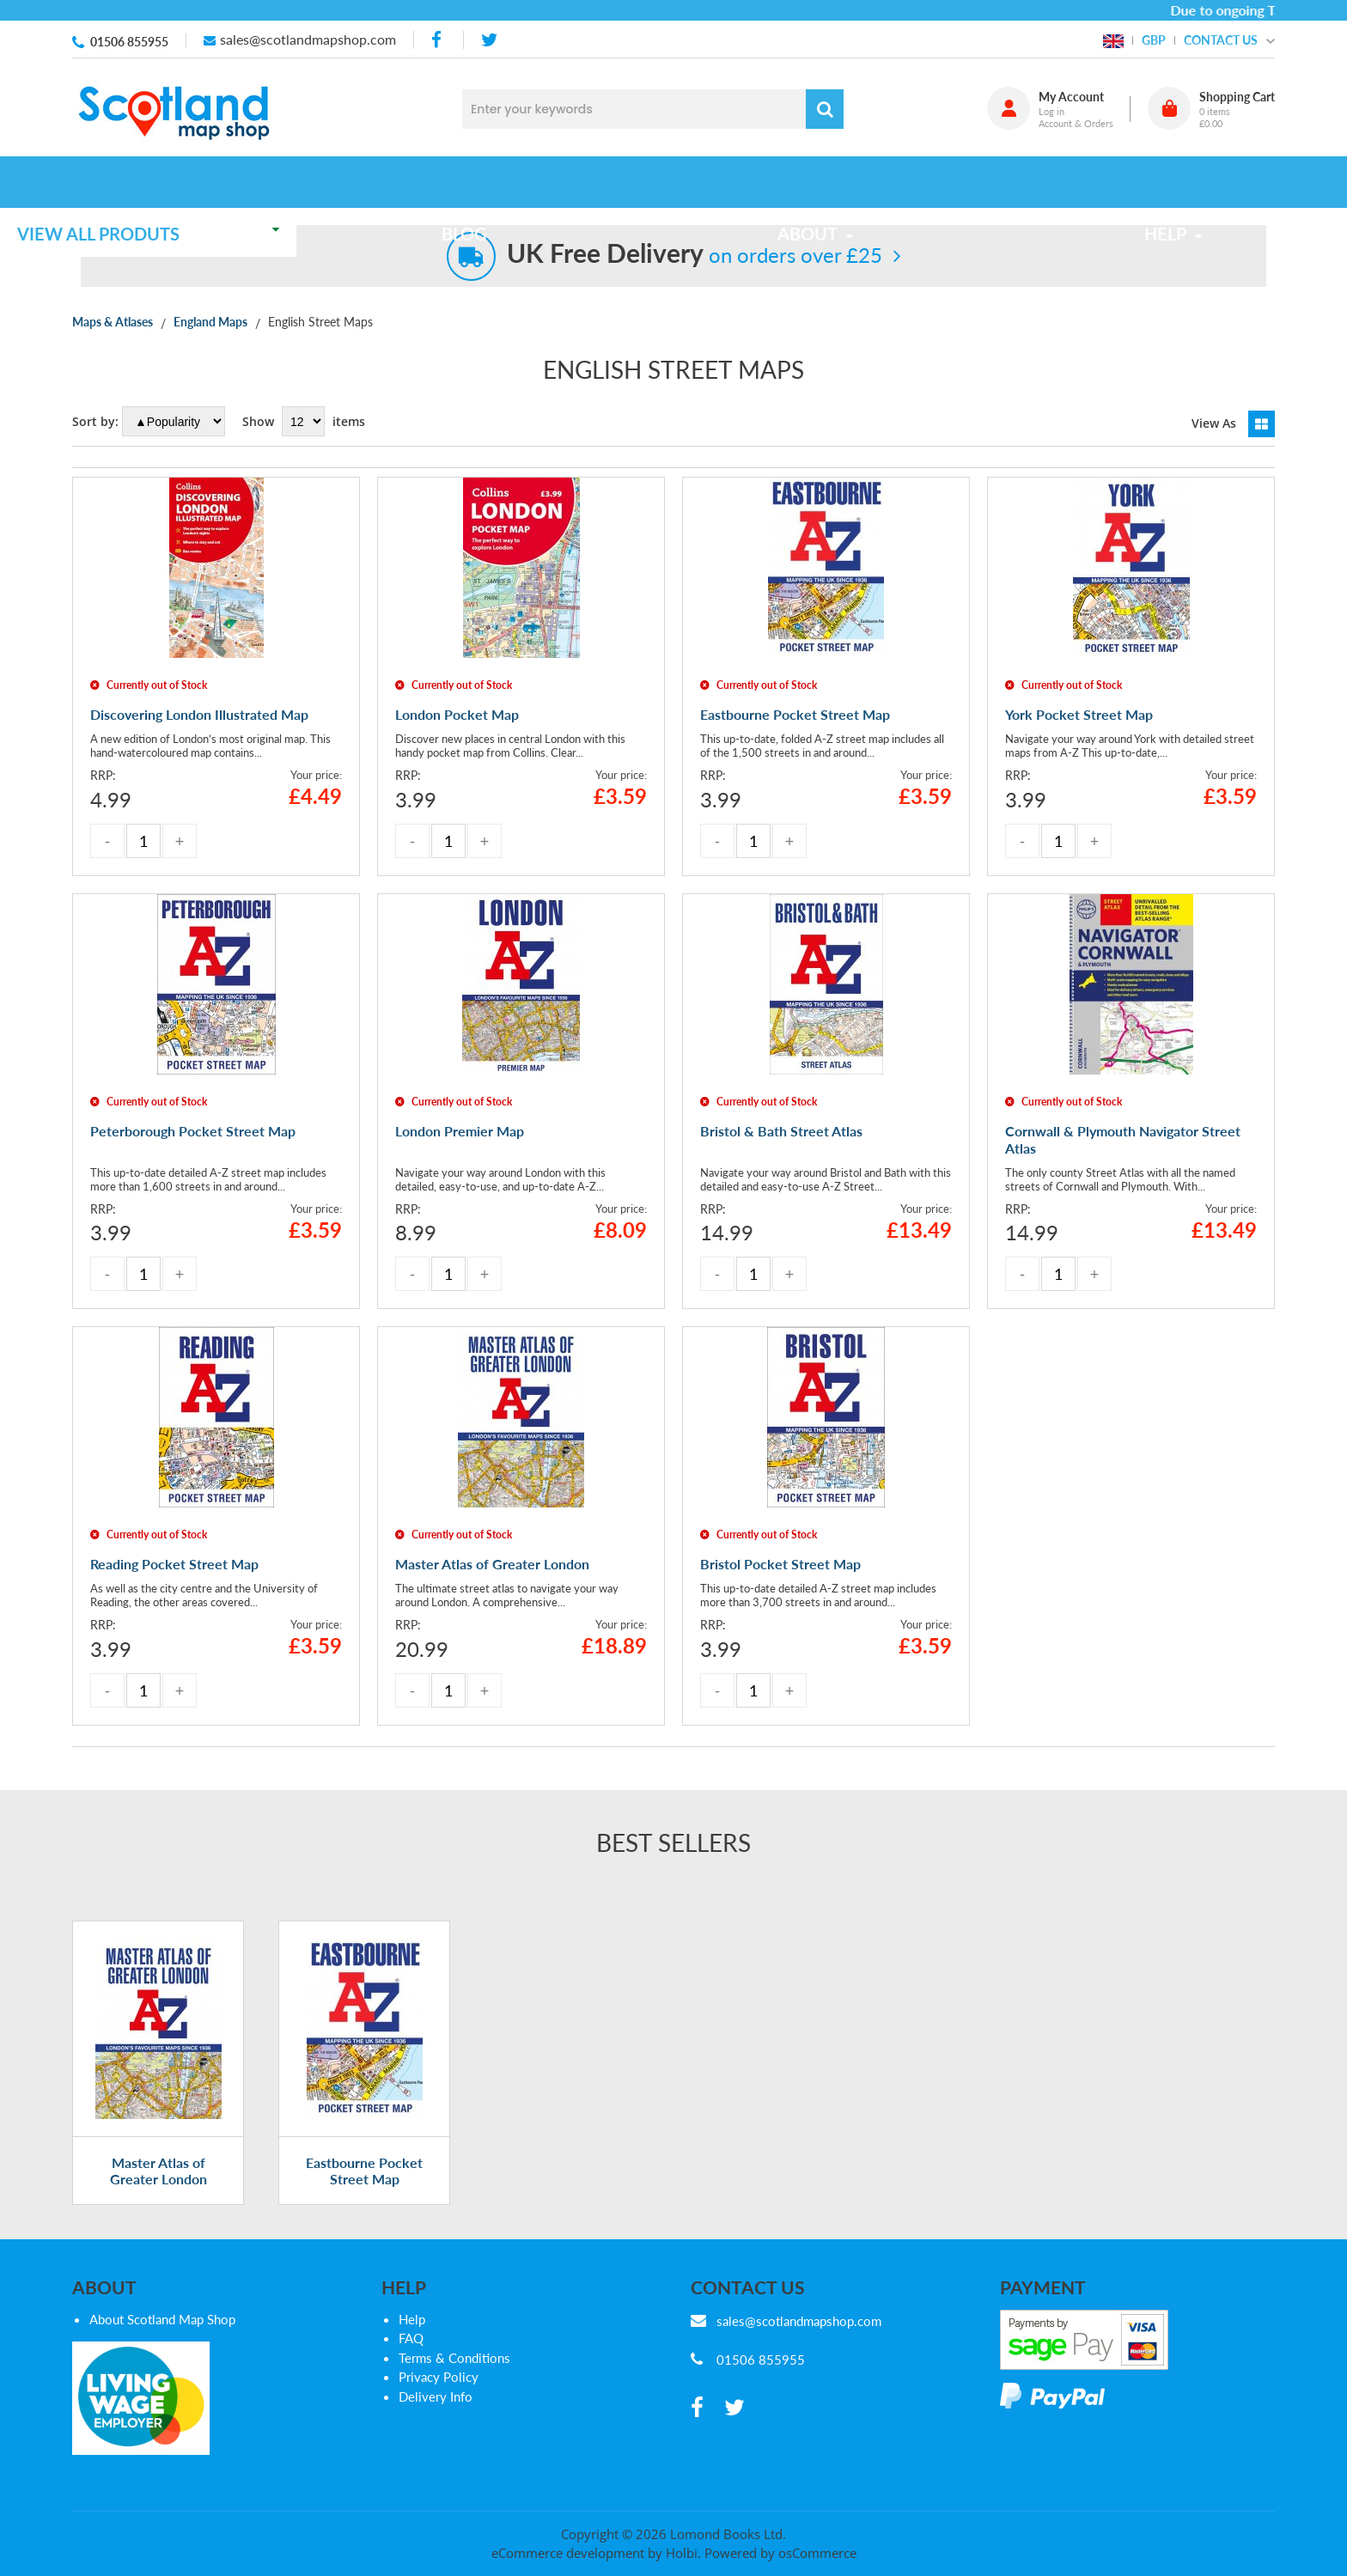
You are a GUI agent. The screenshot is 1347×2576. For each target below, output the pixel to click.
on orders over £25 (694, 254)
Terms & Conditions (454, 2375)
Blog (512, 182)
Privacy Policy (438, 2394)
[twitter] (489, 40)
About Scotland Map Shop (162, 2336)
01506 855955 (129, 41)
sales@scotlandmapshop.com (308, 39)
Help (412, 2336)
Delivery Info (435, 2413)
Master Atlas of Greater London (158, 2187)
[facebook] (438, 40)
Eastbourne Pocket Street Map (364, 2187)
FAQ (411, 2356)
